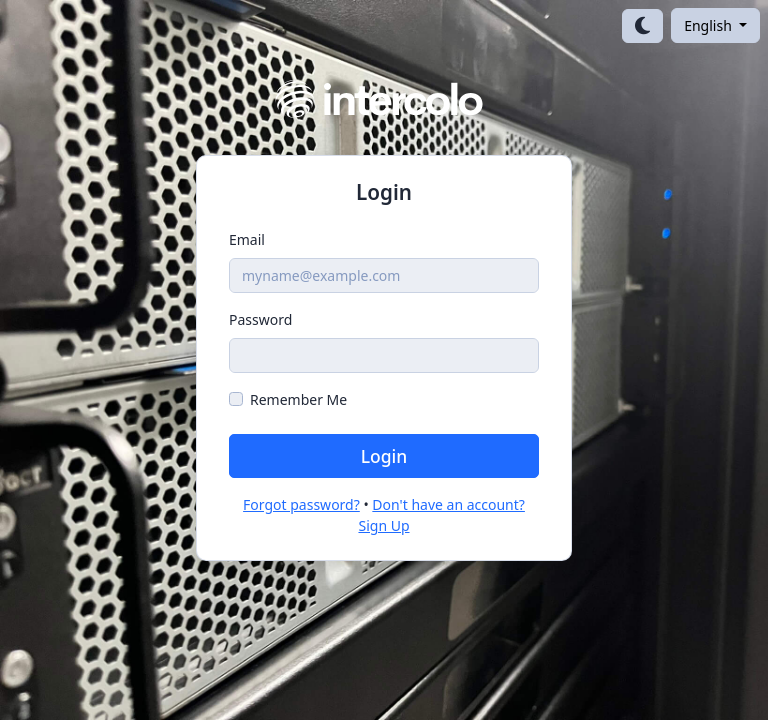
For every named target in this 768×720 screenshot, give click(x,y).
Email (247, 239)
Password (260, 319)
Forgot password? (301, 504)
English (709, 25)
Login (384, 456)
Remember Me (298, 399)
